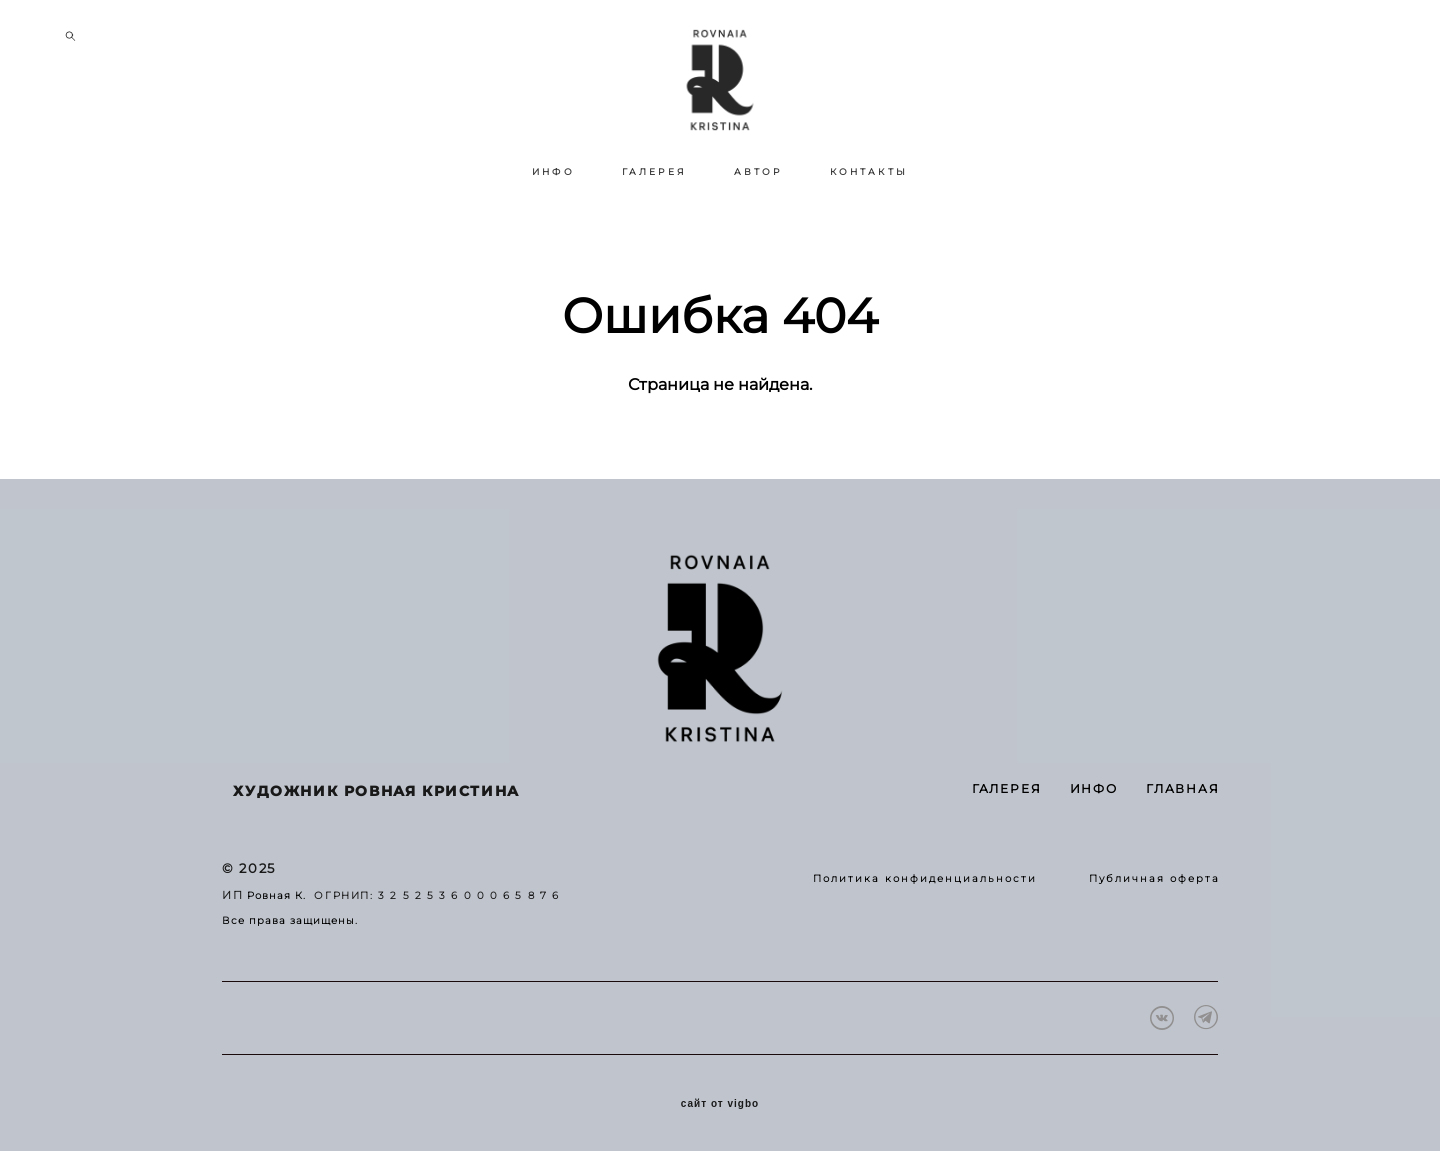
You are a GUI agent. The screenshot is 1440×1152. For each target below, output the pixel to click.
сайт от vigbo (720, 1105)
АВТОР (758, 223)
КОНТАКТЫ (869, 223)
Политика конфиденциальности (925, 879)
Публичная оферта (1154, 879)
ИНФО (553, 223)
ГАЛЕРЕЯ (654, 223)
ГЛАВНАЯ (1183, 789)
